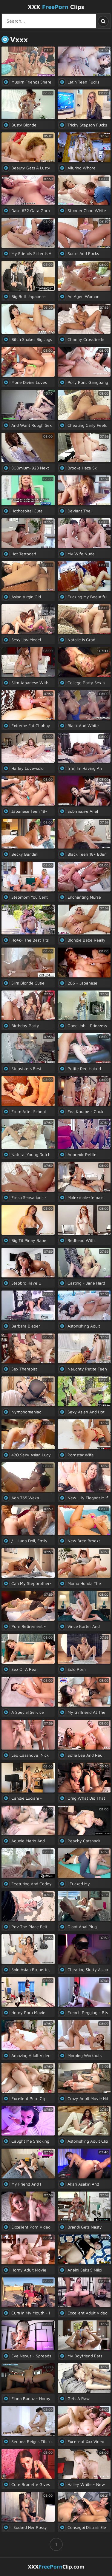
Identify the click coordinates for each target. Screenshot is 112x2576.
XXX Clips (56, 6)
